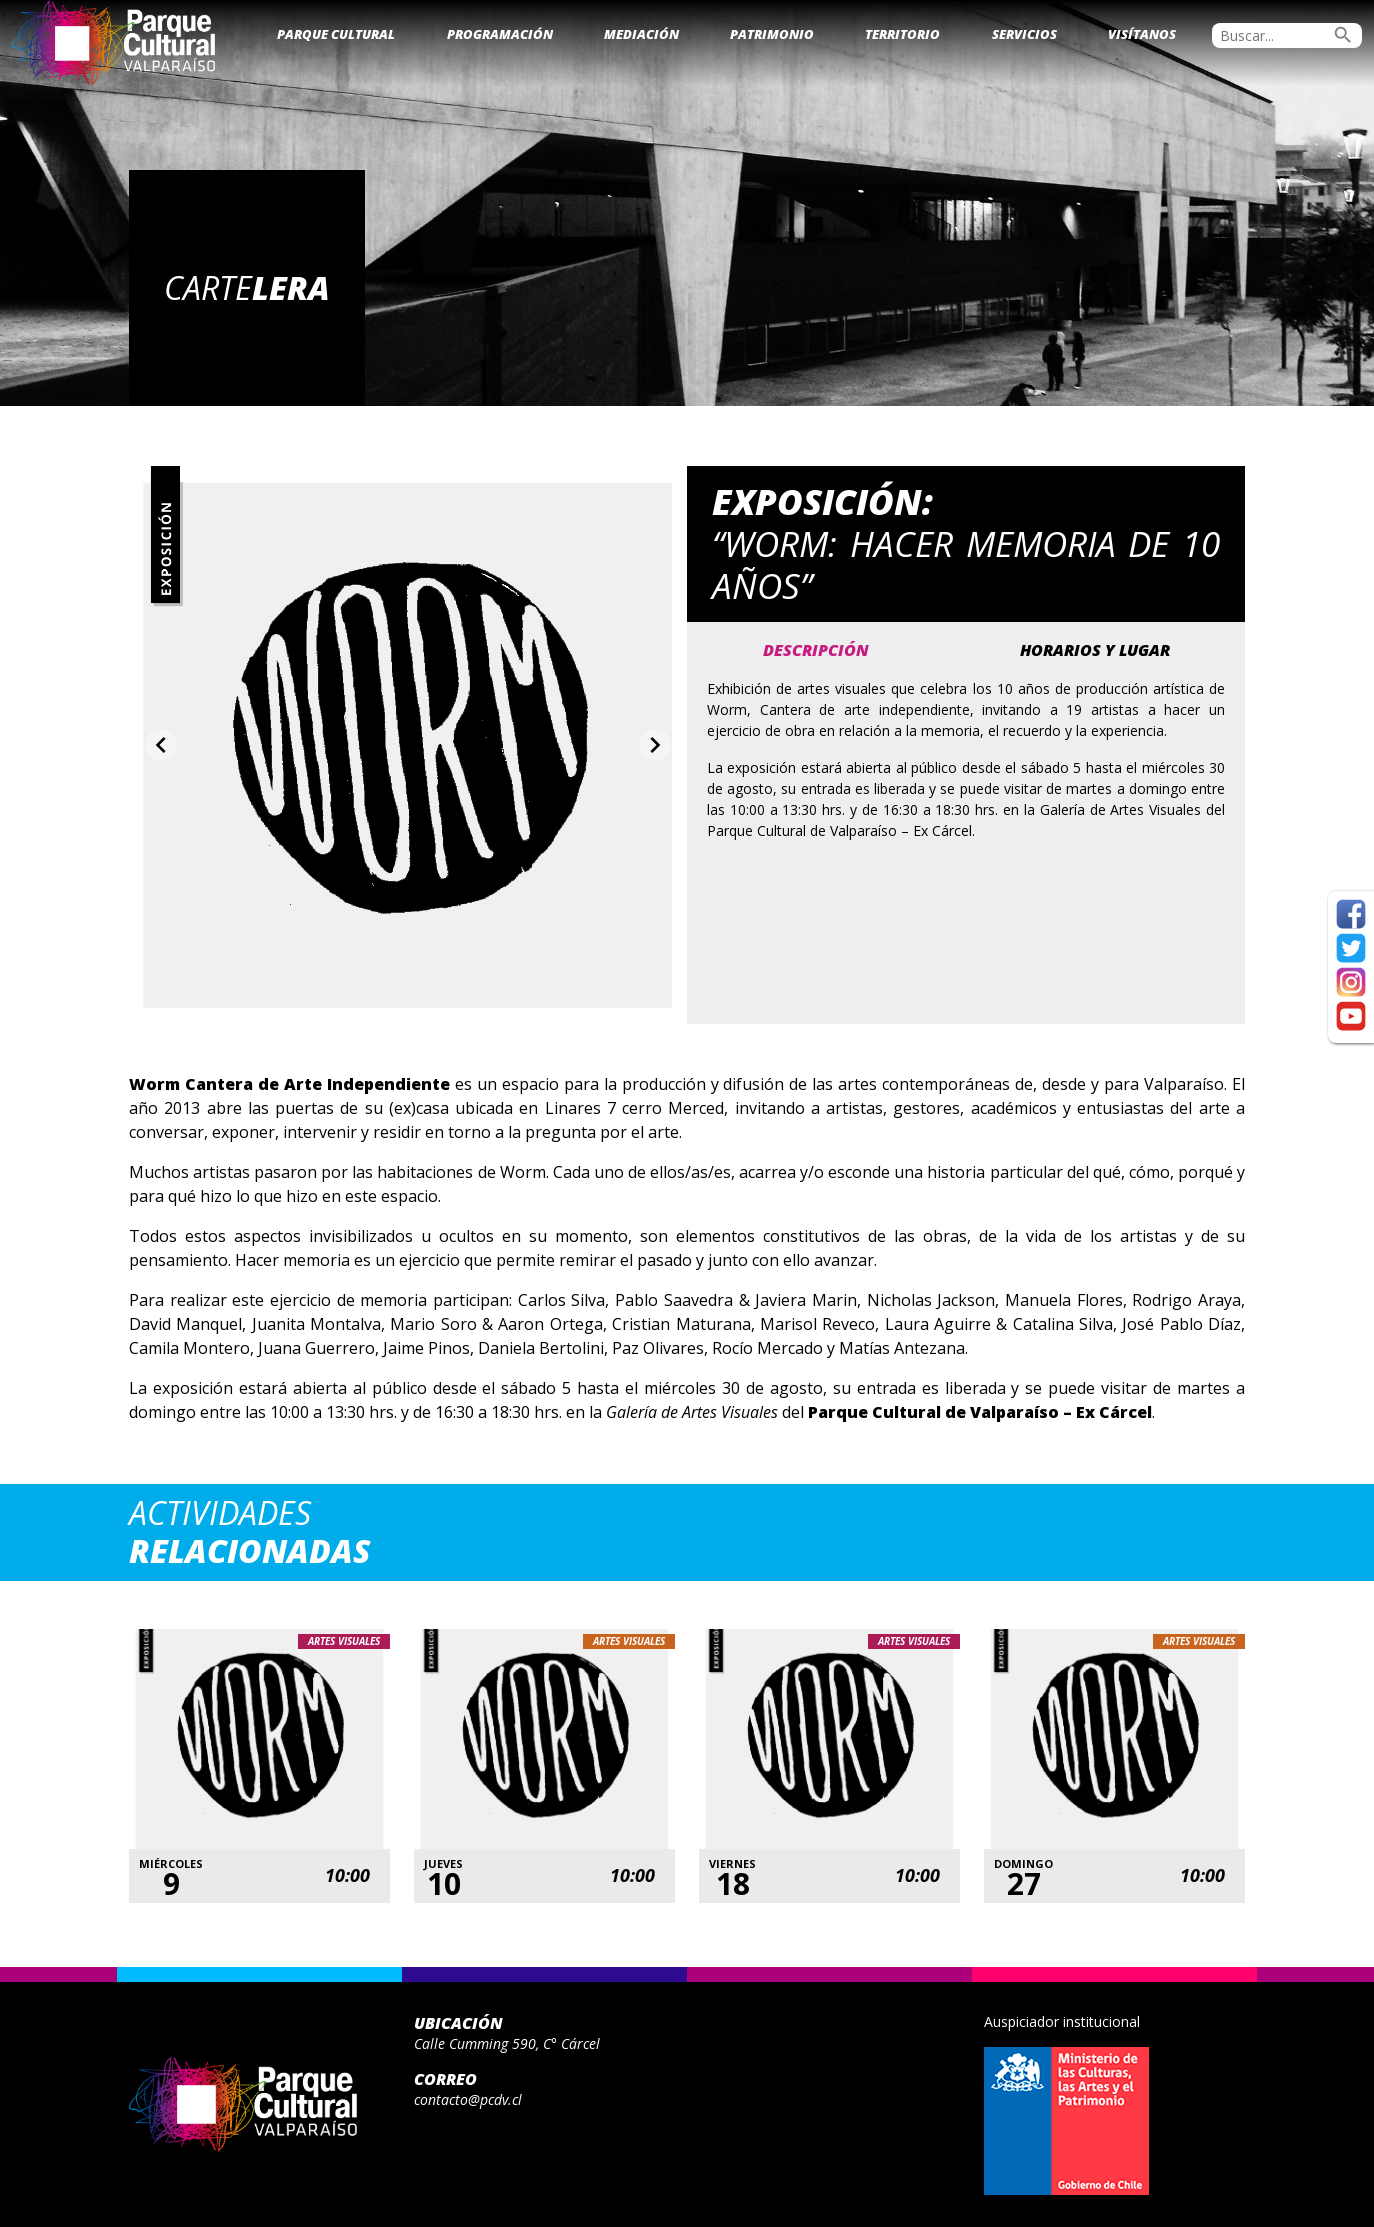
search (1343, 35)
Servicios (1024, 34)
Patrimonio (772, 34)
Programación (500, 34)
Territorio (902, 34)
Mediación (641, 34)
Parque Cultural (336, 34)
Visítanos (1142, 34)
